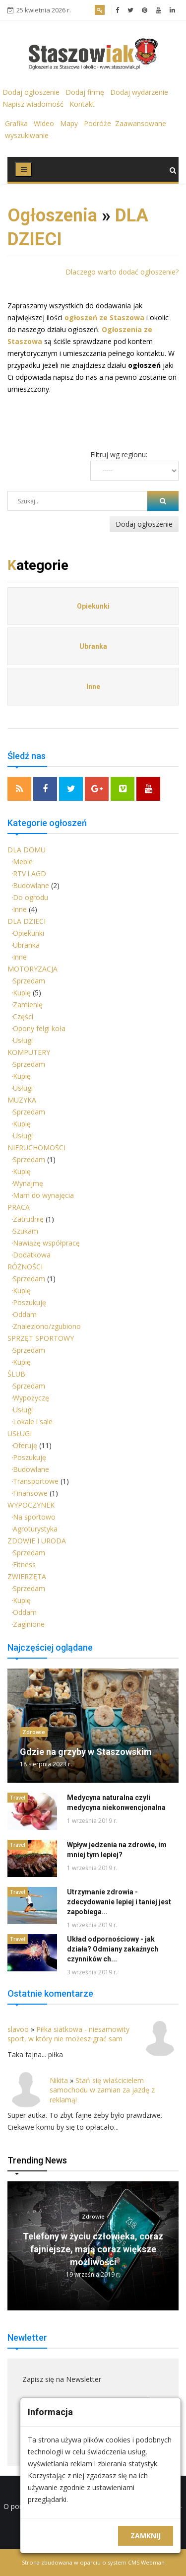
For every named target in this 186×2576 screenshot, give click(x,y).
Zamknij (145, 2535)
